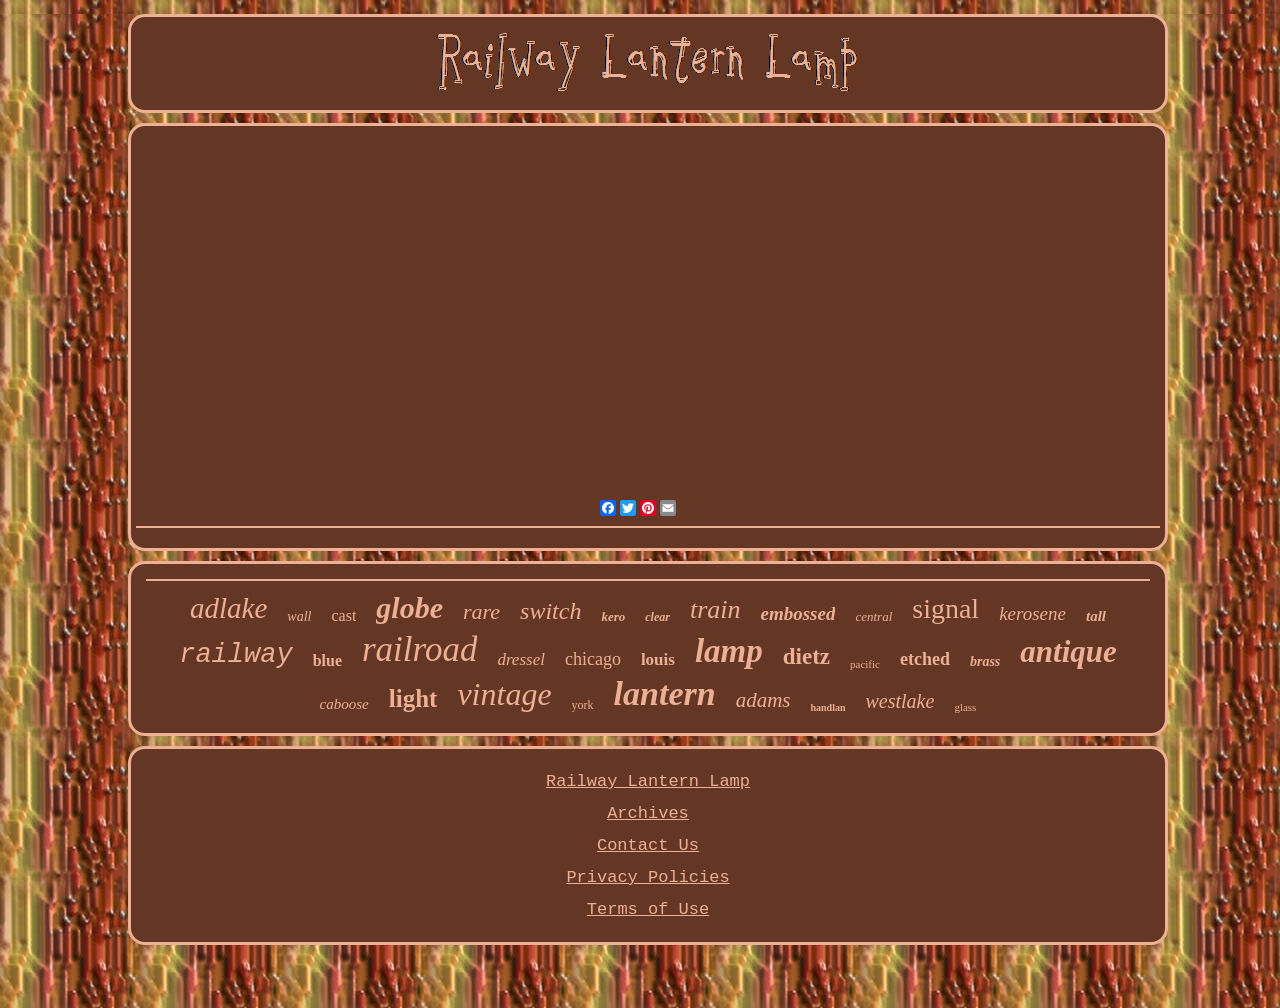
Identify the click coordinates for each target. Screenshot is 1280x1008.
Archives (648, 813)
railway (235, 655)
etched (925, 659)
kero (613, 616)
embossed (797, 613)
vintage (504, 694)
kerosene (1032, 613)
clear (657, 617)
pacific (865, 664)
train (715, 609)
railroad (419, 649)
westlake (900, 701)
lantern (665, 693)
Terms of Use (648, 909)
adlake (228, 608)
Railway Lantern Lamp (648, 781)
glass (965, 707)
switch (550, 611)
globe (409, 607)
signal (945, 608)
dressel (521, 659)
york (583, 705)
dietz (806, 656)
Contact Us (648, 845)
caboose (344, 704)
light (413, 698)
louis (658, 659)
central (873, 616)
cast (343, 615)
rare (481, 611)
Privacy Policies (647, 877)
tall (1096, 616)
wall (299, 616)
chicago (593, 659)
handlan (827, 707)
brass (985, 661)
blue (327, 660)
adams (763, 700)
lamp (729, 651)
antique (1068, 651)
